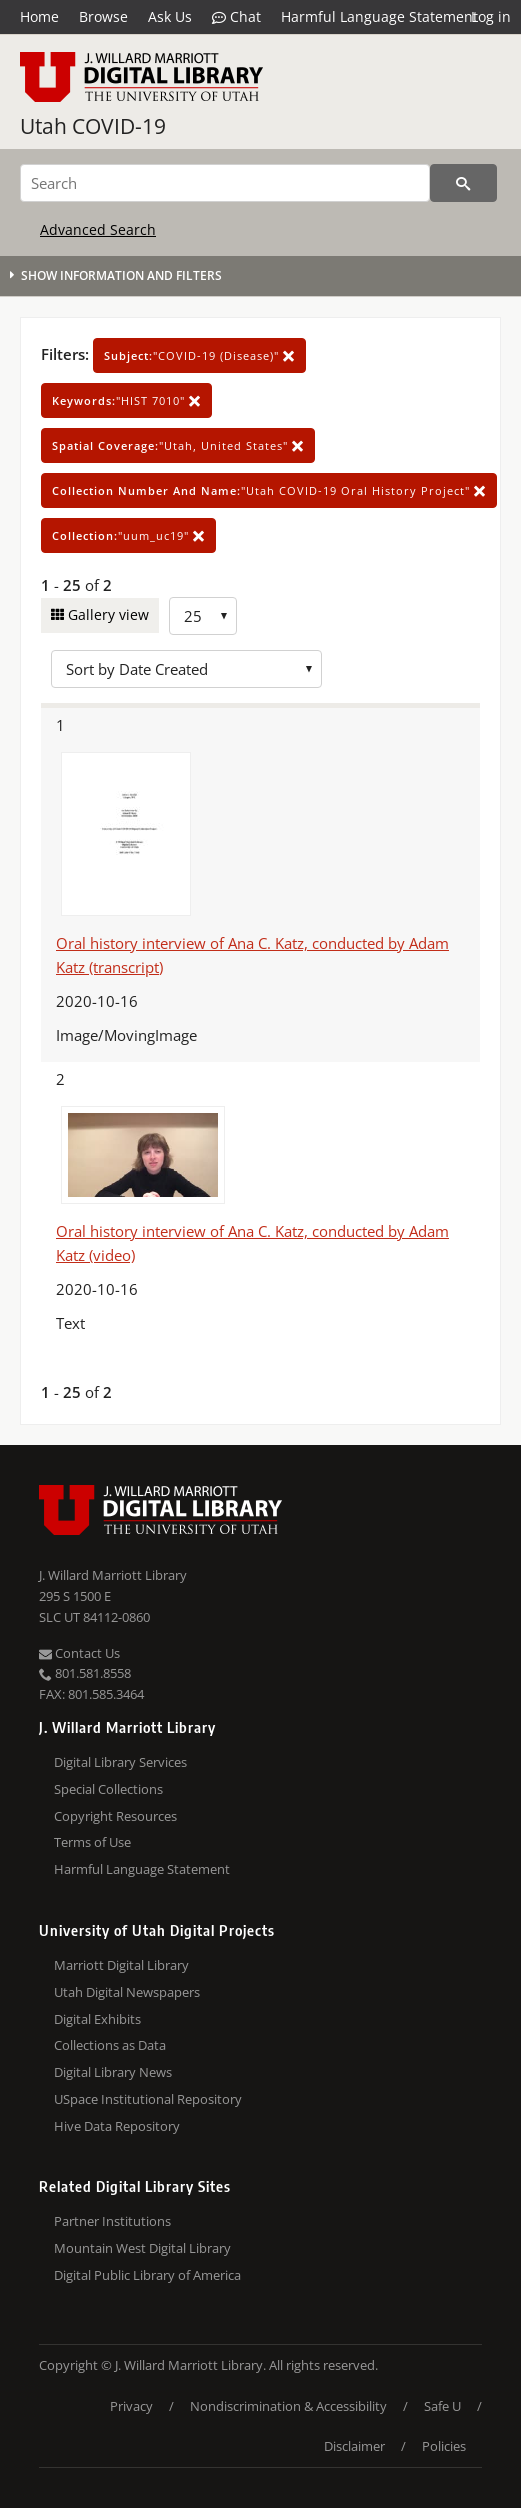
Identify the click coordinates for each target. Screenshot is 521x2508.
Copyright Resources (115, 1816)
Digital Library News (113, 2072)
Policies (444, 2446)
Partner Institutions (112, 2221)
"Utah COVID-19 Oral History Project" (269, 490)
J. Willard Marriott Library (113, 1575)
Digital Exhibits (97, 2019)
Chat (236, 17)
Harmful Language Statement (379, 16)
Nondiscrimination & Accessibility (288, 2406)
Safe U (442, 2406)
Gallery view (106, 614)
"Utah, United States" (178, 445)
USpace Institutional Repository (148, 2099)
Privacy (131, 2406)
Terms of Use (92, 1842)
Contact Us (79, 1653)
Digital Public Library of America (147, 2275)
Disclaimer (354, 2446)
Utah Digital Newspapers (127, 1992)
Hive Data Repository (117, 2126)
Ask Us (170, 16)
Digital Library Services (120, 1762)
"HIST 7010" (126, 400)
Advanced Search (98, 229)
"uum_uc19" (128, 535)
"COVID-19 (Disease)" (199, 355)
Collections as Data (110, 2045)
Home (39, 16)
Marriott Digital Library (121, 1965)
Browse (103, 16)
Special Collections (108, 1789)
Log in (491, 16)
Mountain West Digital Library (142, 2248)
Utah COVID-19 (93, 126)
